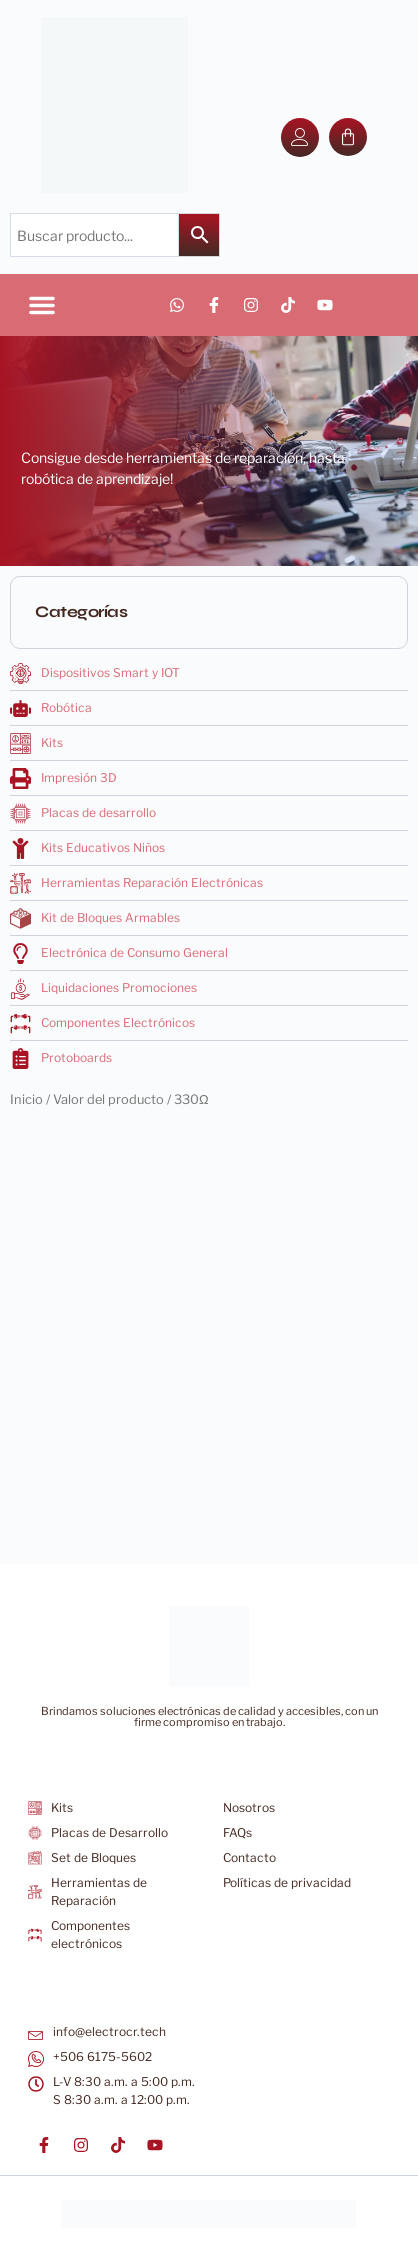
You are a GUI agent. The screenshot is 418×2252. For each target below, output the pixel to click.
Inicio (26, 1099)
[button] (42, 305)
